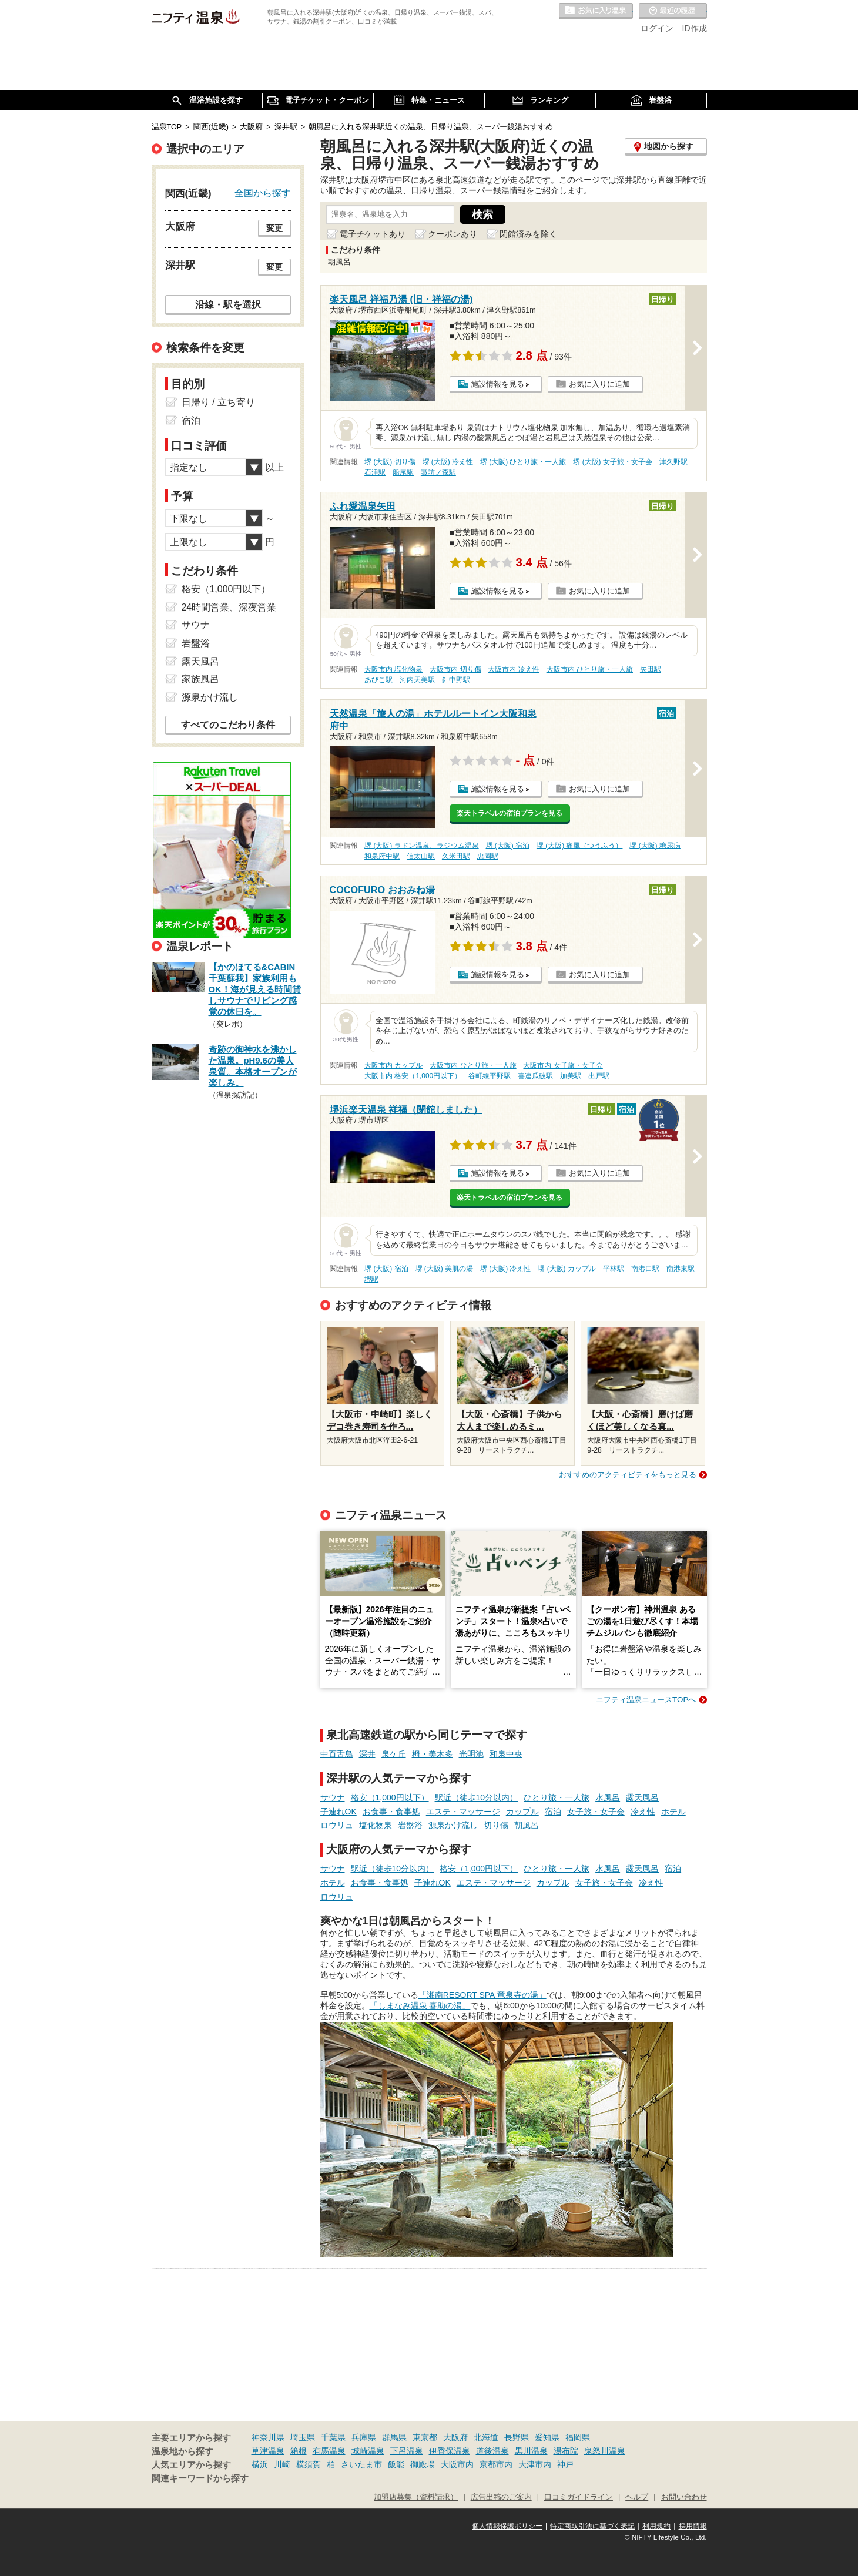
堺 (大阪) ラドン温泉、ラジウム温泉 (421, 845)
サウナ (332, 1797)
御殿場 (422, 2464)
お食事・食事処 (391, 1811)
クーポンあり (452, 234)
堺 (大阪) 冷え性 (448, 462)
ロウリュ (336, 1825)
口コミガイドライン (578, 2497)
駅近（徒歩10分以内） (476, 1797)
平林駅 (613, 1268)
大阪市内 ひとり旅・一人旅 (590, 669)
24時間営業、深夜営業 (229, 607)
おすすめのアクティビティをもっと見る (627, 1474)
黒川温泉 (531, 2451)
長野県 (516, 2437)
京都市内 (496, 2464)
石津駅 (375, 472)
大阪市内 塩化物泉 (393, 669)
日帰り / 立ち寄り (218, 402)
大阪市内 (457, 2464)
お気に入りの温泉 (596, 11)
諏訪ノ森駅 (438, 472)
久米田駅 (456, 856)
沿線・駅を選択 (228, 304)
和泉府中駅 (382, 856)
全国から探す (262, 192)
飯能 (396, 2464)
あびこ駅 (378, 680)
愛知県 (547, 2437)
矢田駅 (650, 669)
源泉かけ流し (453, 1825)
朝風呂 (526, 1825)
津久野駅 (673, 462)
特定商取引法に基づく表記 (592, 2526)
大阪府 (455, 2437)
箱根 (298, 2451)
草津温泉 (268, 2451)
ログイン (657, 28)
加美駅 (570, 1076)
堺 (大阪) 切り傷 (389, 462)
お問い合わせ (684, 2497)
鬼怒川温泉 (604, 2451)
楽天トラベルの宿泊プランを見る (509, 813)
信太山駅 (421, 856)
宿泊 (553, 1811)
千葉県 (333, 2437)
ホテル (673, 1811)
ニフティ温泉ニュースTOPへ (646, 1699)
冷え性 (643, 1811)
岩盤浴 (410, 1825)
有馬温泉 (329, 2451)
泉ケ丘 (393, 1754)
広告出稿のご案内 (501, 2497)
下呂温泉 (406, 2451)
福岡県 (577, 2437)
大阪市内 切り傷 (455, 669)
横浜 (260, 2464)
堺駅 (371, 1279)
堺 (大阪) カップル (567, 1268)
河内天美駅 (417, 680)
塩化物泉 (375, 1825)
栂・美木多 (432, 1754)
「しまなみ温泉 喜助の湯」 (420, 2005)
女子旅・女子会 (596, 1811)
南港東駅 (680, 1268)
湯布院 (566, 2451)
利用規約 (656, 2526)
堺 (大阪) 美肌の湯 (444, 1268)
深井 (367, 1754)
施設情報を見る (497, 384)
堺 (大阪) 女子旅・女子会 (612, 462)
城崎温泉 (367, 2451)
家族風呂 (200, 679)
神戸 (565, 2464)
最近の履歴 (673, 11)
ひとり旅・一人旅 (556, 1797)
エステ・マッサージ (463, 1811)
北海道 (486, 2437)
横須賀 (308, 2464)
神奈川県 (268, 2437)
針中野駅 (456, 680)
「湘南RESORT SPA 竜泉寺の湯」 (482, 1995)
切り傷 (496, 1825)
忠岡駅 (487, 856)
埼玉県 (302, 2437)
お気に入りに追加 (599, 384)
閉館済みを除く (528, 234)
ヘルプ (636, 2497)
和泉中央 (506, 1754)
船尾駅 (403, 472)
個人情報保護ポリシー (507, 2526)
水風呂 (607, 1797)
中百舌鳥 (336, 1754)
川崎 (282, 2464)
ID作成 (694, 28)
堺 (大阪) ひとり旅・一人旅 (523, 462)
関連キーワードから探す (200, 2478)
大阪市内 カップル (393, 1065)
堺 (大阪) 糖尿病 (655, 845)
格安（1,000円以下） (390, 1797)
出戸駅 (598, 1076)
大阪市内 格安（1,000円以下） (412, 1076)
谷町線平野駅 (489, 1076)
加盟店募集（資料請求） (416, 2497)
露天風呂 (642, 1797)
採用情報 (693, 2526)
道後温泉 (492, 2451)
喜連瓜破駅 (535, 1076)
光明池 (471, 1754)
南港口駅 (645, 1268)
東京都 (425, 2437)
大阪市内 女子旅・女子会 (562, 1065)
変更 (274, 228)
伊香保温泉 (449, 2451)
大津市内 (534, 2464)
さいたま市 (361, 2464)
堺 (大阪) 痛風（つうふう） (580, 845)
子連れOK (338, 1811)
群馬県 (394, 2437)
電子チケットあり (372, 234)
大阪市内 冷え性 (513, 669)
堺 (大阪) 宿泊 (508, 845)
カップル (522, 1811)
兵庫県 (363, 2437)
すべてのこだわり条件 (228, 725)
